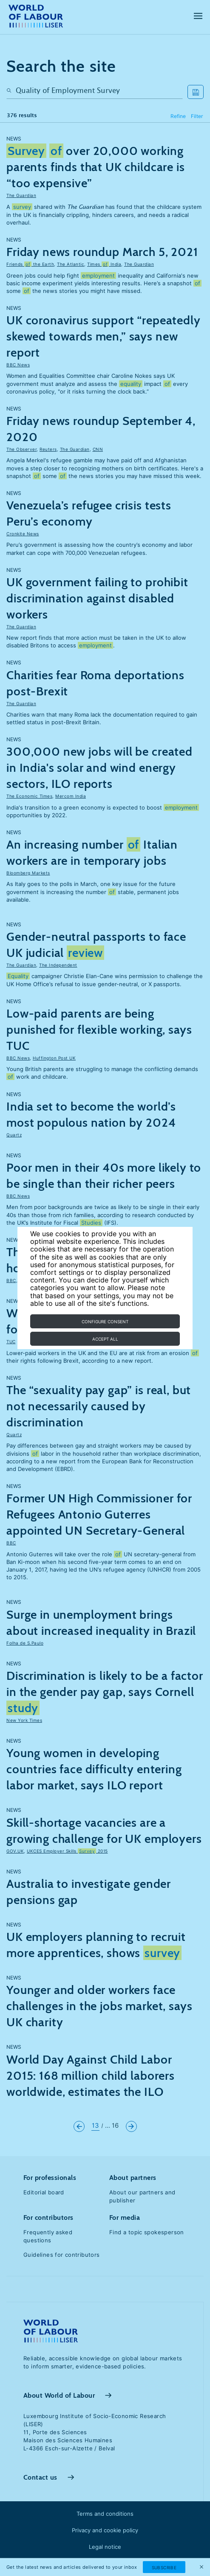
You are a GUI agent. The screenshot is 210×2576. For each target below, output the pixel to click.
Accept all (105, 1338)
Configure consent (105, 1321)
